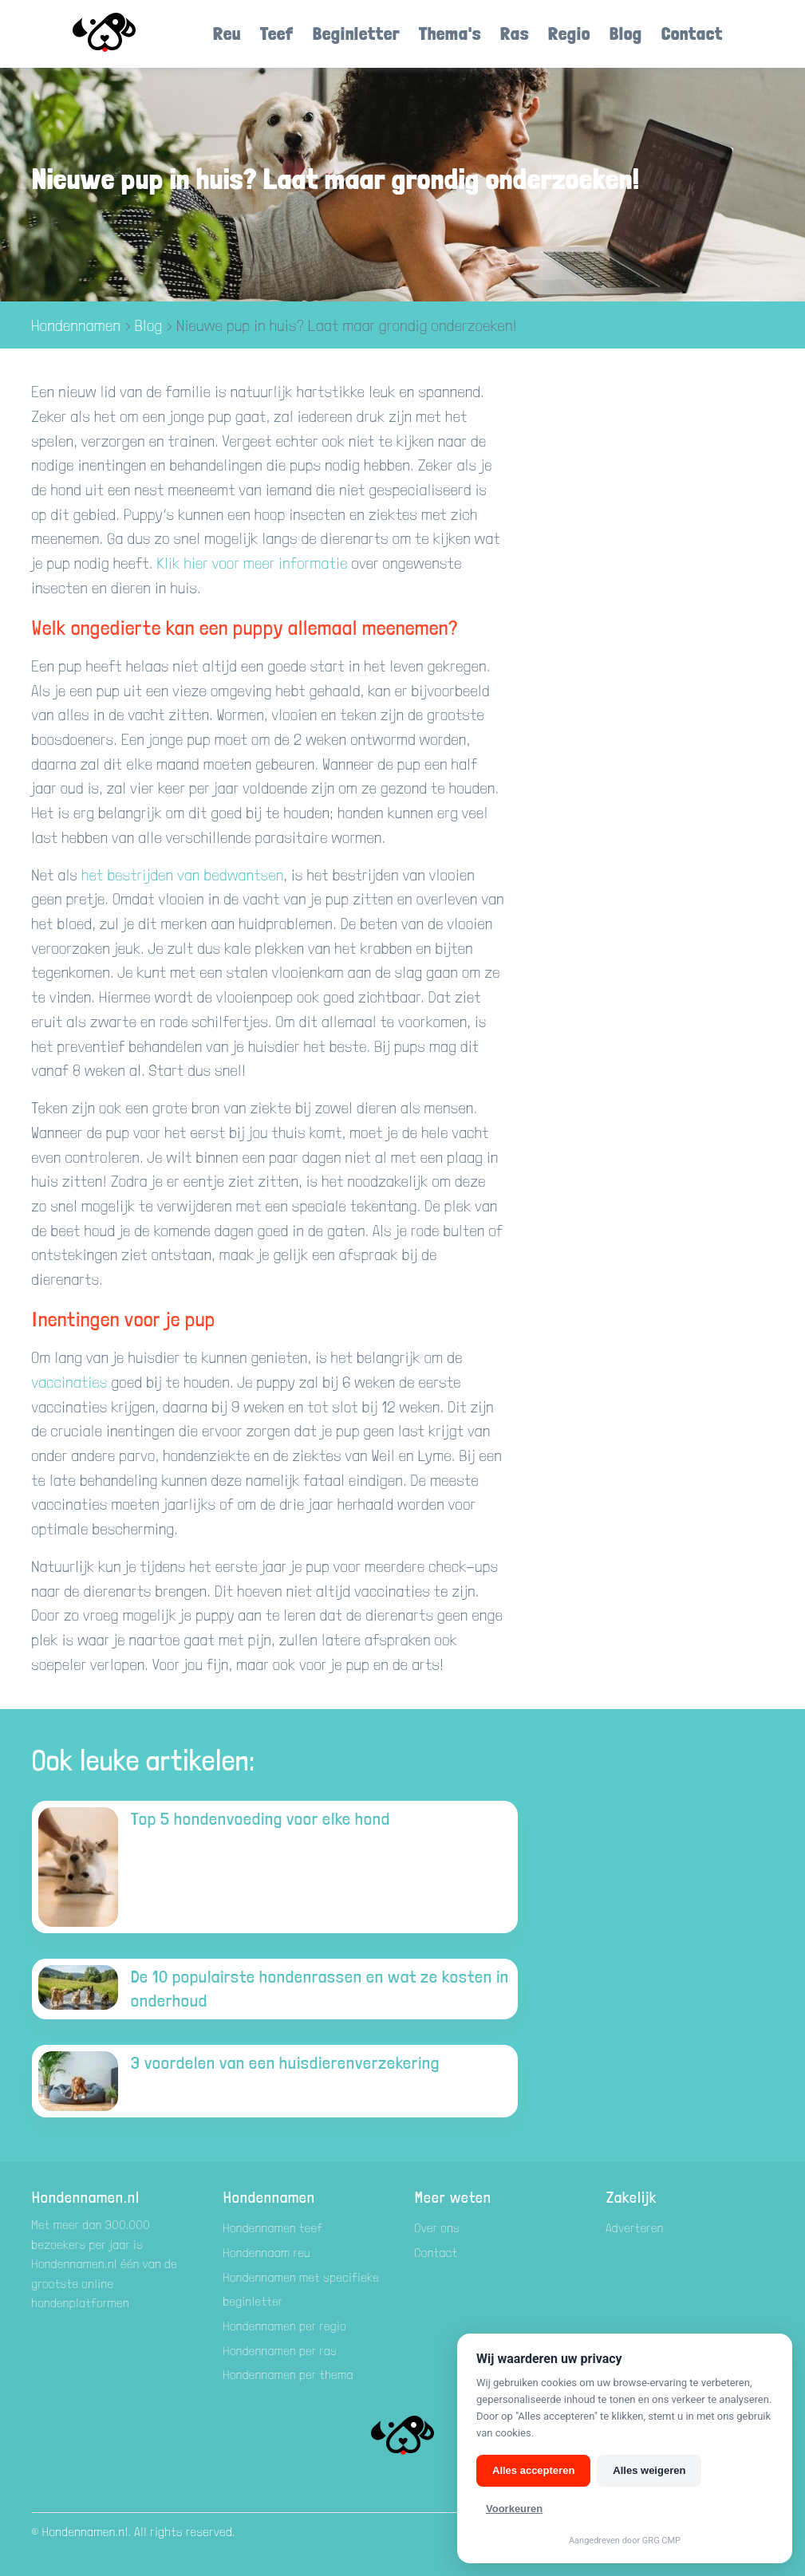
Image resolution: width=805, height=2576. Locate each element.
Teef (277, 33)
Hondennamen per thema (288, 2374)
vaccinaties (72, 1382)
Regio (569, 33)
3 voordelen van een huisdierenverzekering (285, 2063)
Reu (227, 33)
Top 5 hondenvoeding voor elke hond (260, 1819)
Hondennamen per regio (285, 2326)
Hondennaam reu (267, 2252)
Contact (692, 33)
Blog (626, 33)
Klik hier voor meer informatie (252, 563)
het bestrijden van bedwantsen (182, 875)
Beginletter (356, 33)
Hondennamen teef (273, 2227)
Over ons (437, 2227)
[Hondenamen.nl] (127, 34)
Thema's (450, 33)
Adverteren (635, 2227)
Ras (514, 33)
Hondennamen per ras (280, 2350)
